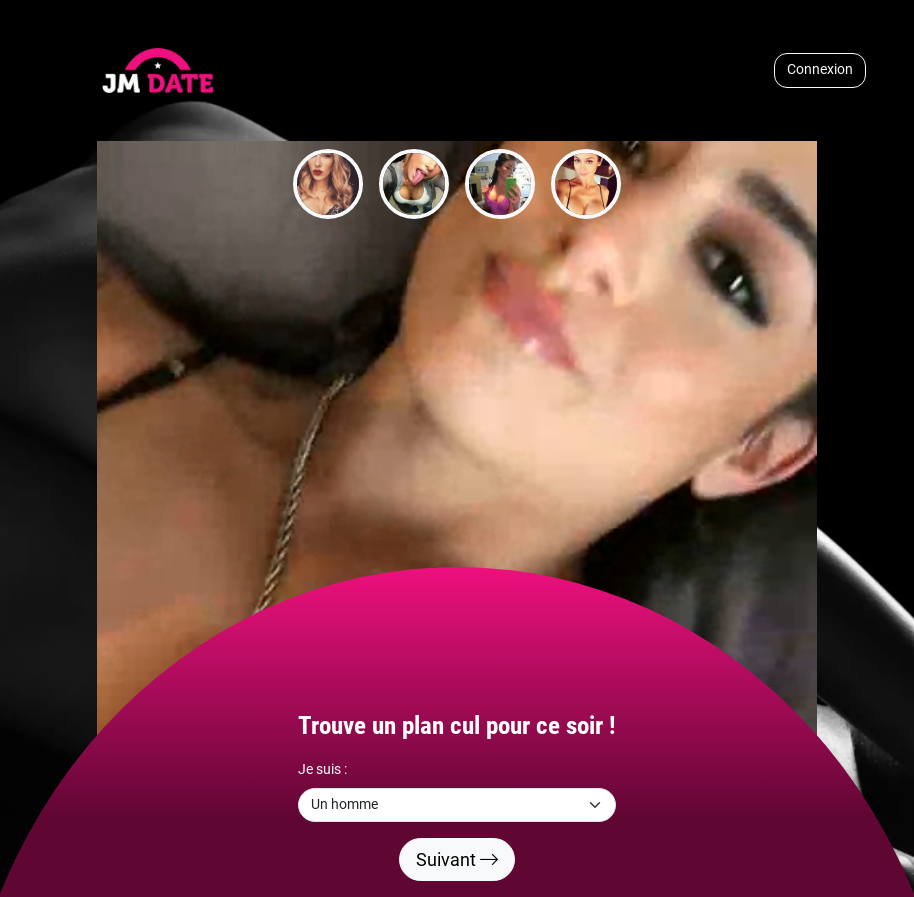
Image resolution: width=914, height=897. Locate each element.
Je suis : (322, 769)
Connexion (820, 69)
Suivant (457, 859)
